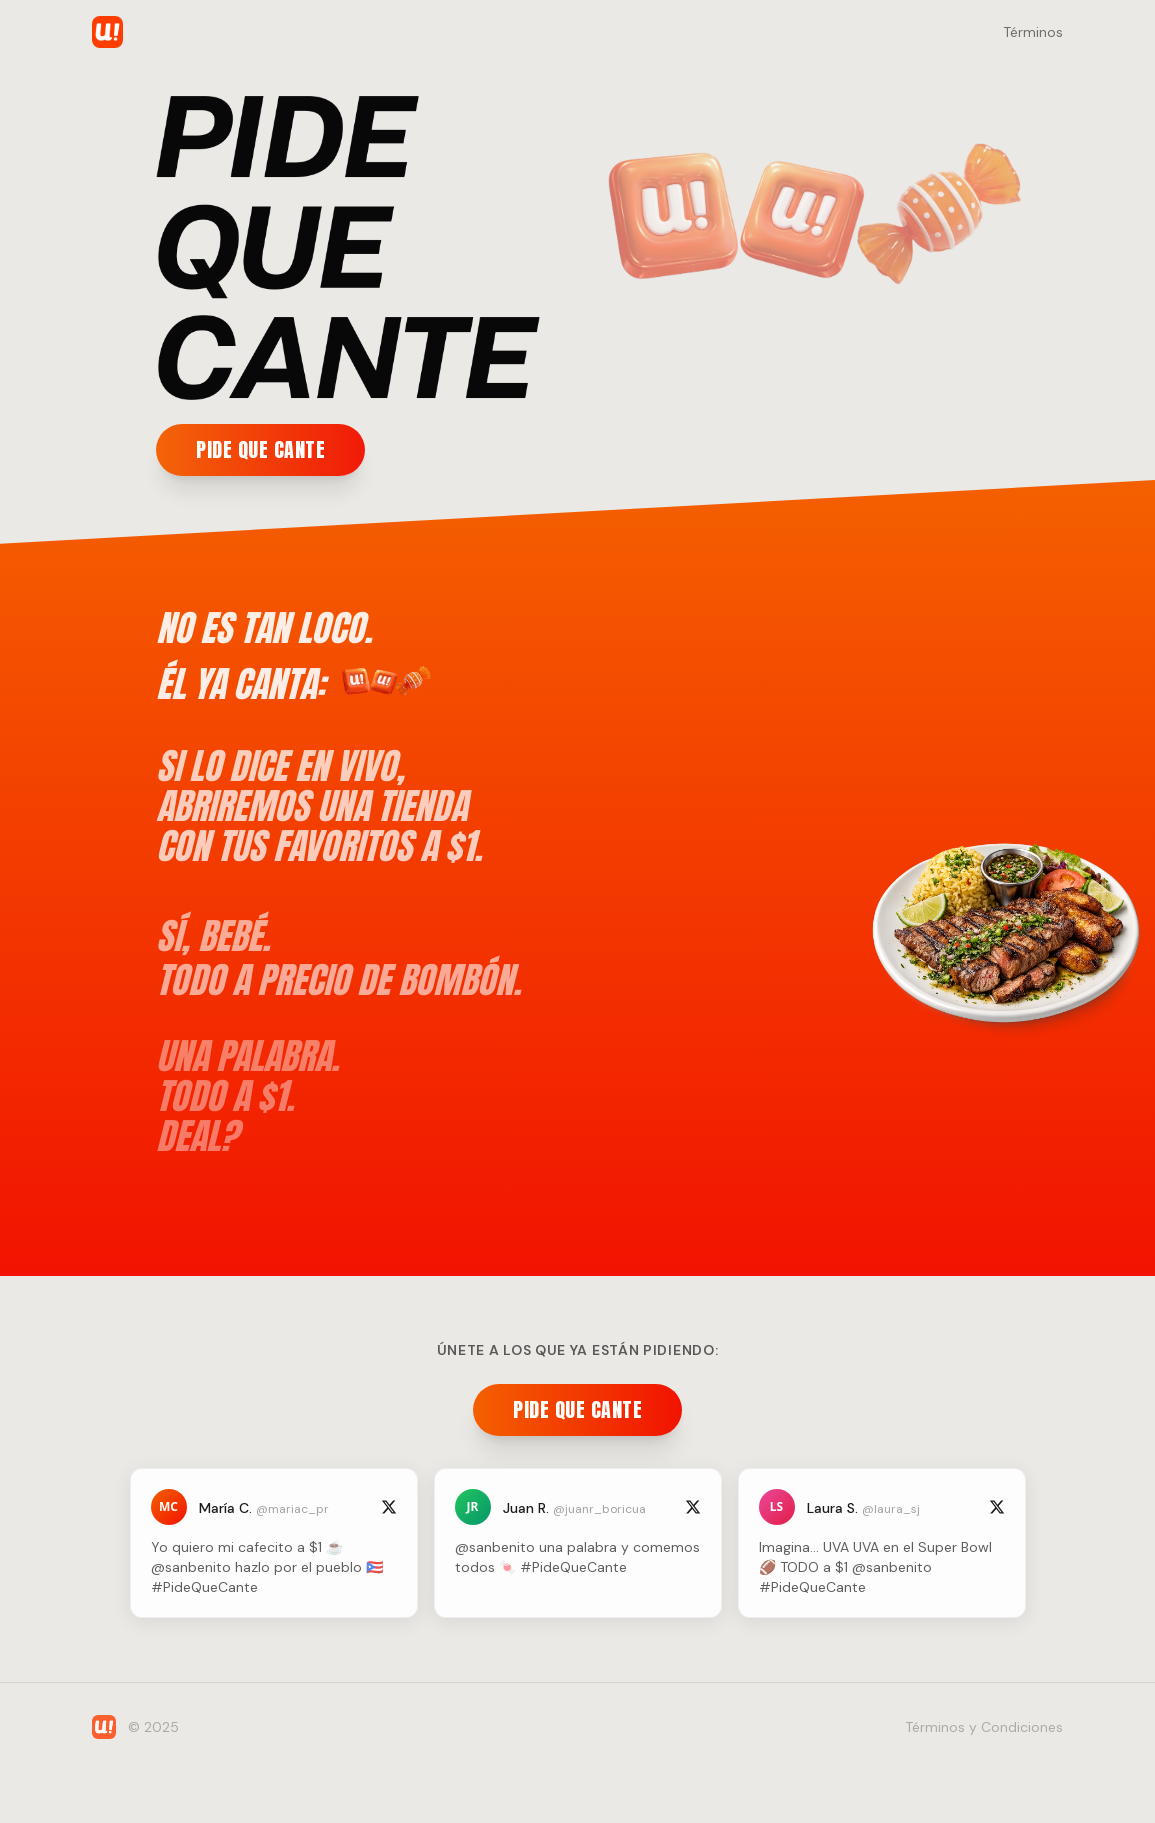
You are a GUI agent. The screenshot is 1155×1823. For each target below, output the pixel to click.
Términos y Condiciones (984, 1727)
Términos (1033, 32)
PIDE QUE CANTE (259, 449)
